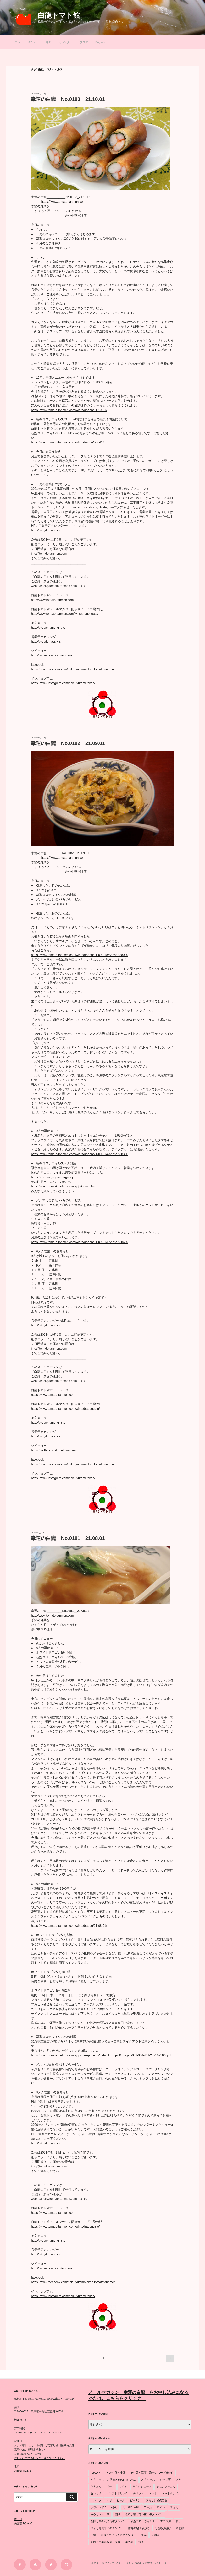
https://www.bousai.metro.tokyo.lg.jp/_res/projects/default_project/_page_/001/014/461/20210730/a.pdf (101, 2055)
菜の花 (129, 2542)
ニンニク (96, 2500)
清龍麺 (180, 2528)
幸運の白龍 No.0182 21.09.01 (68, 743)
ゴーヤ (110, 2486)
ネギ (109, 2500)
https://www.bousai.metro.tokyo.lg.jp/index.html (63, 1186)
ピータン (135, 2500)
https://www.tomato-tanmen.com (63, 201)
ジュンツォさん (166, 2486)
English (100, 42)
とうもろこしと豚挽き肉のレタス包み (113, 2479)
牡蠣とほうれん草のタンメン (118, 2535)
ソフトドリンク (118, 2493)
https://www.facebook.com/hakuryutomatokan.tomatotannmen (73, 669)
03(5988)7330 (22, 2470)
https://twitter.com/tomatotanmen (53, 1450)
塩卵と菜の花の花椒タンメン (108, 2521)
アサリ (180, 2479)
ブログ (84, 42)
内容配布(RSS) (23, 2523)
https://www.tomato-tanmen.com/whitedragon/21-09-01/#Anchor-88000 (79, 955)
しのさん (96, 2472)
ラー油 (148, 2507)
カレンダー (65, 42)
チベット (138, 2493)
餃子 (141, 2542)
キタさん (96, 2486)
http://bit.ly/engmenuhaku (48, 627)
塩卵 (117, 2514)
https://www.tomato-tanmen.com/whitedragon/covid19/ (68, 442)
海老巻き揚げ (163, 2528)
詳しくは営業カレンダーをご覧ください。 (39, 2458)
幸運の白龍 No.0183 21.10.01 (68, 99)
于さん (174, 2507)
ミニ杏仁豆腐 (131, 2507)
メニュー (32, 42)
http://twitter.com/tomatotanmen (52, 655)
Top (17, 42)
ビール (121, 2500)
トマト (153, 2493)
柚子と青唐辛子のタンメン (107, 2528)
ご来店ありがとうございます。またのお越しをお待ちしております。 (132, 2562)
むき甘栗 (165, 2479)
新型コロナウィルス (143, 2521)
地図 (48, 42)
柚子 (178, 2521)
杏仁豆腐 (165, 2521)
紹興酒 (156, 2535)
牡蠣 (93, 2535)
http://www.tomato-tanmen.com (52, 599)
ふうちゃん (148, 2479)
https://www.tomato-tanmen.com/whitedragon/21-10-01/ (69, 410)
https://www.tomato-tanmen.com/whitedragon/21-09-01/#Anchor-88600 (79, 1242)
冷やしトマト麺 (100, 2514)
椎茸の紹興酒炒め (139, 2528)
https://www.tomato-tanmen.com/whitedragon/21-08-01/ (69, 1925)
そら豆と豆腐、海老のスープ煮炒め (152, 2472)
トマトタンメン (171, 2493)
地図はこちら (22, 2419)
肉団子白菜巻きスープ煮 (105, 2542)
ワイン (161, 2507)
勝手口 (18, 2519)
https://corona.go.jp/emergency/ (52, 1177)
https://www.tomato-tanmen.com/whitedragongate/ (65, 1408)
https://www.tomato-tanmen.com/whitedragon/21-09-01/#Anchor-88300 (79, 1154)
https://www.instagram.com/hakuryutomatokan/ (63, 683)
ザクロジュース (142, 2486)
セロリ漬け (97, 2493)
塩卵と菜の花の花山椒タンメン (144, 2514)
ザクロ (123, 2486)
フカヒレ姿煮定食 (156, 2500)
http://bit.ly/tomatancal (46, 530)
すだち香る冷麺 (115, 2472)
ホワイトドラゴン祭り (104, 2507)
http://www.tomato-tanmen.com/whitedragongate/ (64, 613)
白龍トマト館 (59, 15)
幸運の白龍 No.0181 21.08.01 (68, 1538)
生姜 (144, 2535)
